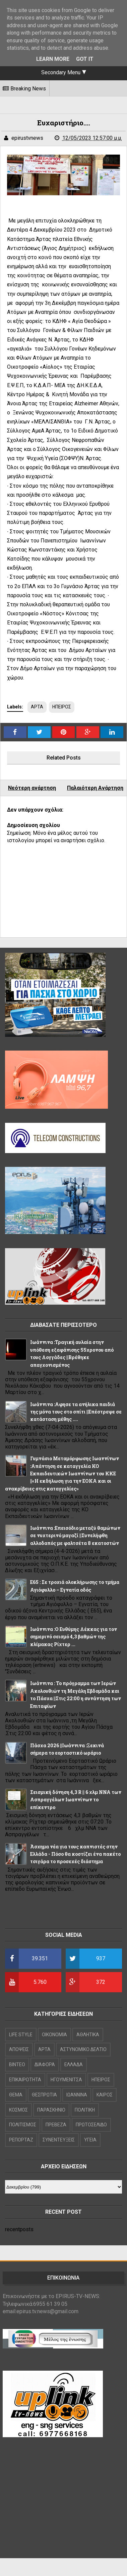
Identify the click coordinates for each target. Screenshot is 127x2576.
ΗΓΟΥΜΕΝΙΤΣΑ (66, 2079)
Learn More (52, 59)
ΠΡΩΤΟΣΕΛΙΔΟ (91, 2124)
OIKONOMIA (54, 2034)
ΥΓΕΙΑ (90, 2139)
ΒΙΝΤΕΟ (17, 2064)
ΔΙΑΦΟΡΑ (45, 2064)
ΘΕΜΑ (15, 2094)
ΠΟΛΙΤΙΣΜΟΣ (22, 2124)
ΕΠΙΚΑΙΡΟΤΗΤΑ (25, 2079)
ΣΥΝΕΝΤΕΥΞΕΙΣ (59, 2139)
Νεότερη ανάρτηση (32, 788)
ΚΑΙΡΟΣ (105, 2094)
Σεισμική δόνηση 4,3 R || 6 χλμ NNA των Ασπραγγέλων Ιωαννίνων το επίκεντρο (75, 1799)
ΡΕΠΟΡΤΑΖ (21, 2139)
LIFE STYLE (21, 2034)
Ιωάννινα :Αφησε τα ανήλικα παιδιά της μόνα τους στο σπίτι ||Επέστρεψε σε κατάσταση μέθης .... (76, 1412)
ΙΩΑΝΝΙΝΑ (76, 2094)
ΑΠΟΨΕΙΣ (19, 2049)
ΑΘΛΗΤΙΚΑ (87, 2034)
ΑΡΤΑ (37, 706)
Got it (84, 59)
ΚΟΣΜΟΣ (18, 2110)
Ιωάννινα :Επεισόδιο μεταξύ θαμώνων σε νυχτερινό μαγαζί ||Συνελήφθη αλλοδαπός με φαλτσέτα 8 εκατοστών (75, 1535)
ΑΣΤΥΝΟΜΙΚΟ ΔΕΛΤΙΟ (83, 2049)
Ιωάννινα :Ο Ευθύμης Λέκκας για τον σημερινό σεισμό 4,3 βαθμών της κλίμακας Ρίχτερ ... (73, 1636)
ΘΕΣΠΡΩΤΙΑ (44, 2094)
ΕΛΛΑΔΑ (73, 2064)
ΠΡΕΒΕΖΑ (56, 2124)
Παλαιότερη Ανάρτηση (95, 788)
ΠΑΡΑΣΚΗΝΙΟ (51, 2110)
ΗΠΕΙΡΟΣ (61, 706)
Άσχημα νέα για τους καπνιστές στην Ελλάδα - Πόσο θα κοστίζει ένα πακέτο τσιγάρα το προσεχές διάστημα (75, 1854)
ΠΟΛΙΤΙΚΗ (85, 2110)
